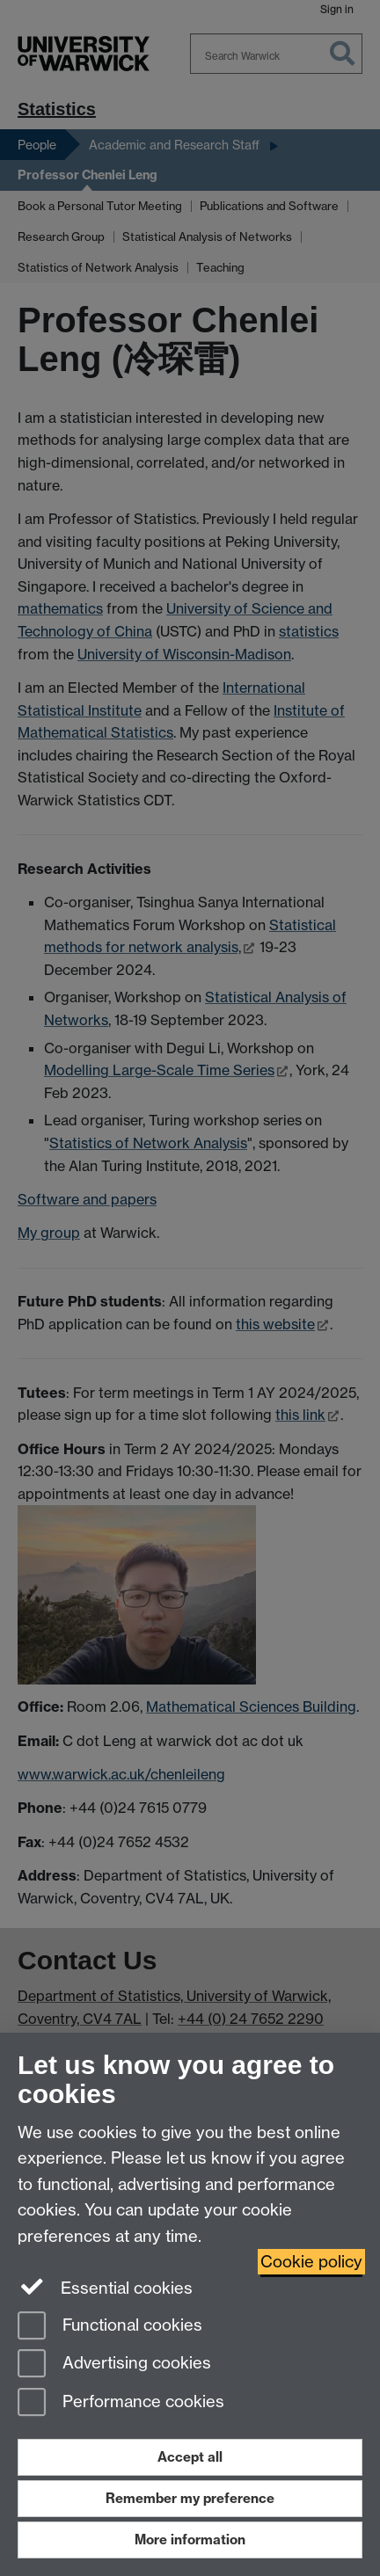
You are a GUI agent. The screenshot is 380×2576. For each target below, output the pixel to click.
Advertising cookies (114, 2364)
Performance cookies (121, 2403)
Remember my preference (190, 2498)
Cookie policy (311, 2262)
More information (190, 2539)
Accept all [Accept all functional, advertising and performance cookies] (190, 2457)
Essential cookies (105, 2286)
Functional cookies (110, 2326)
